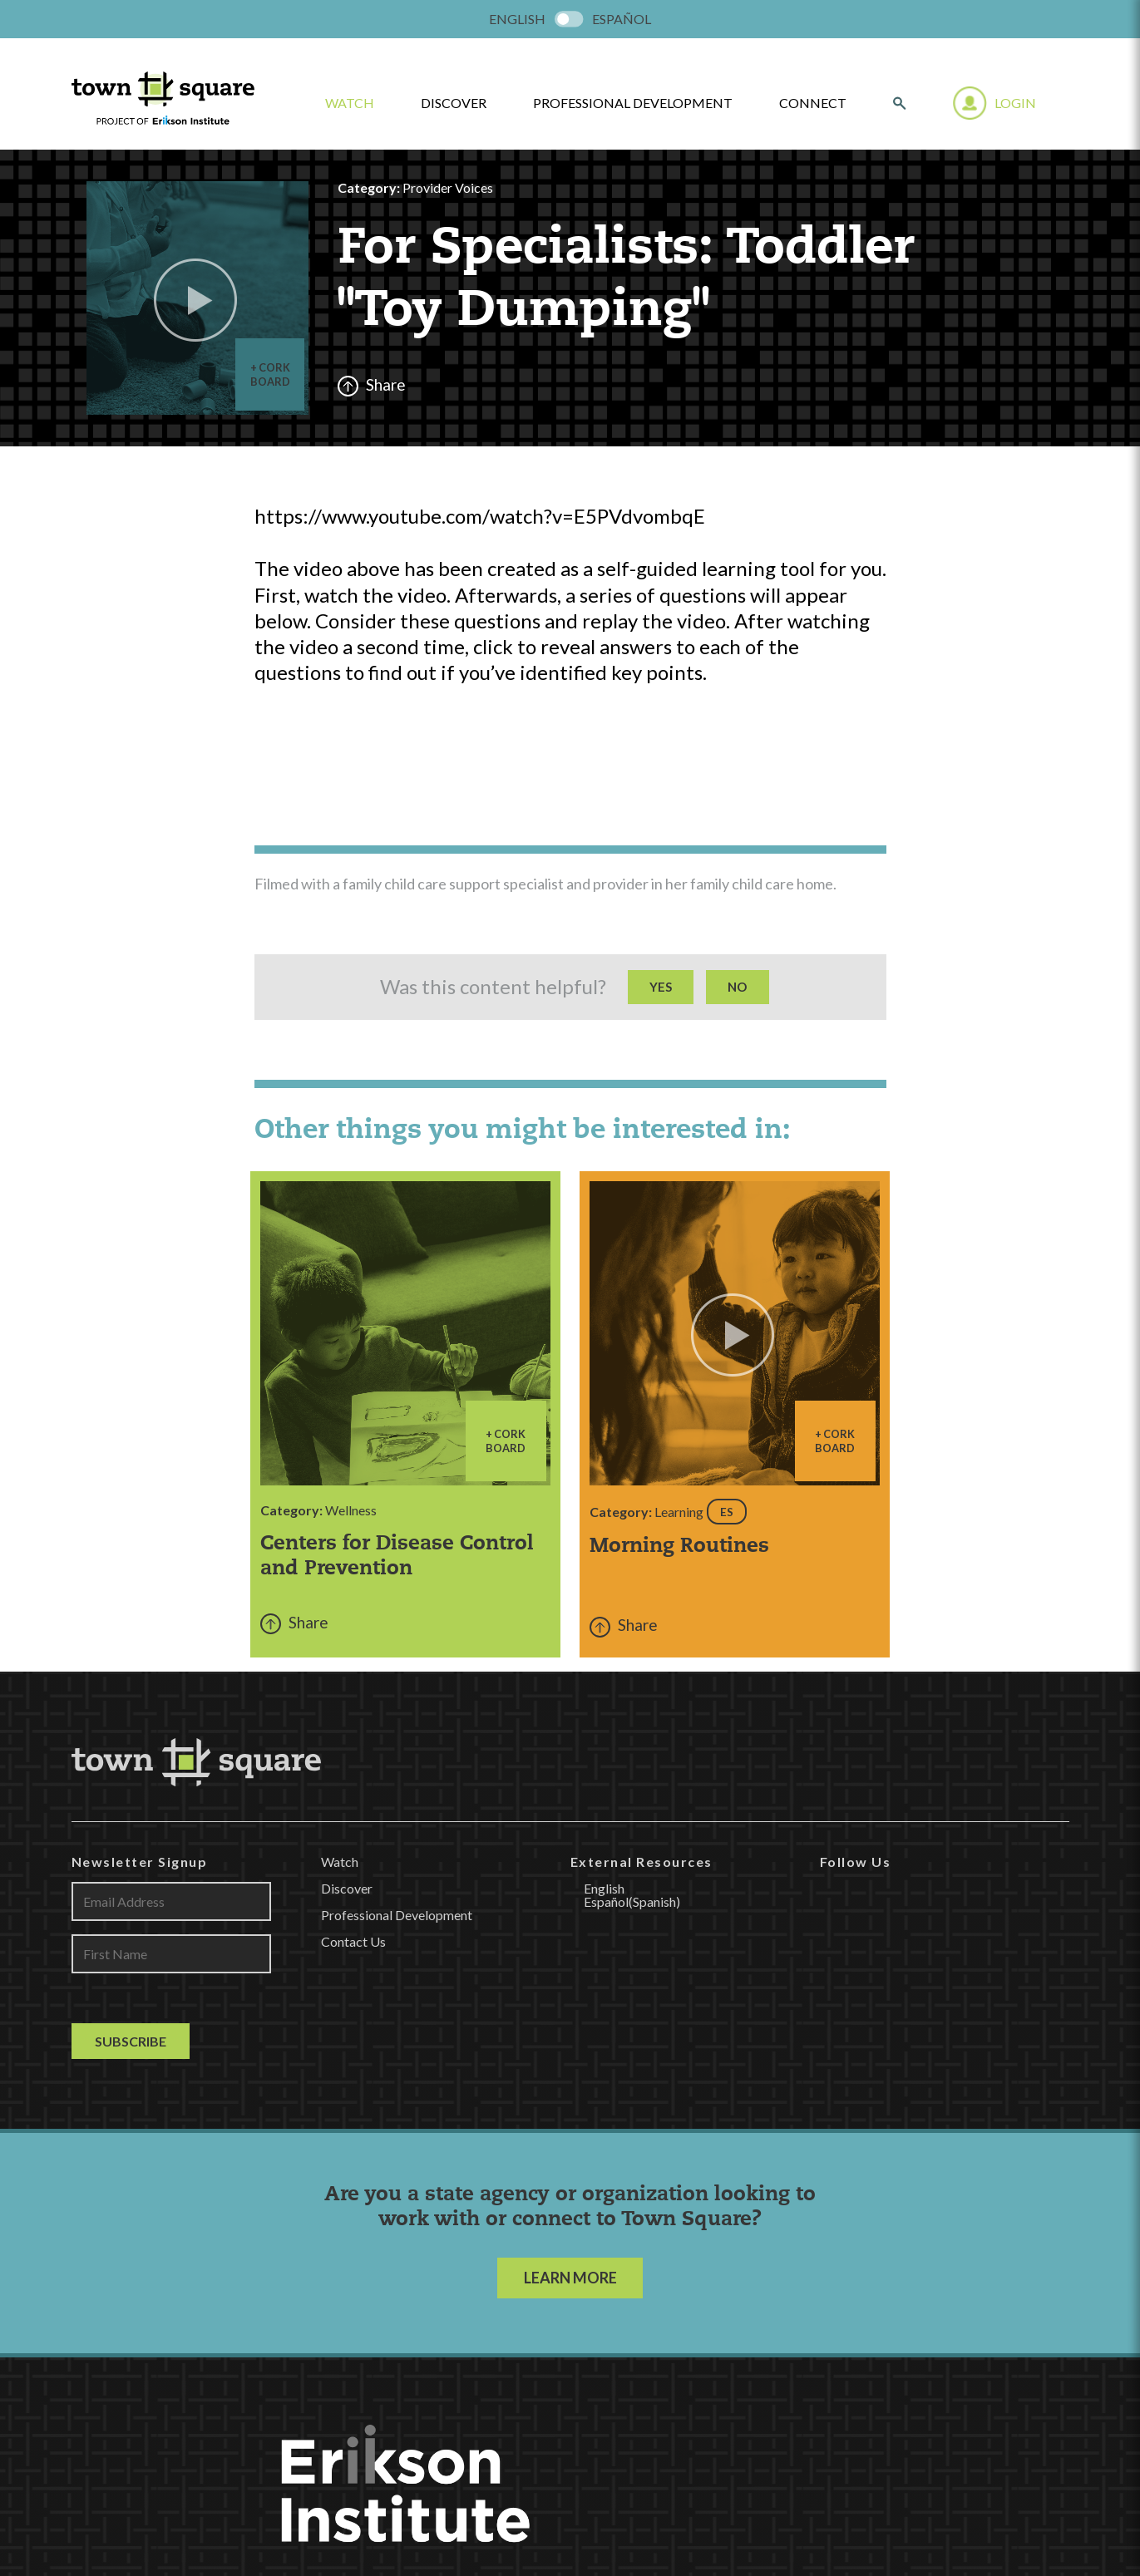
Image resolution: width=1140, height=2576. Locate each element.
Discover (453, 103)
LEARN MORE (570, 2277)
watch (349, 103)
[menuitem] (517, 19)
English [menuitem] (517, 19)
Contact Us (353, 1941)
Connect (812, 103)
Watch (339, 1861)
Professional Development (633, 103)
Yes (660, 986)
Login (1015, 103)
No (737, 986)
